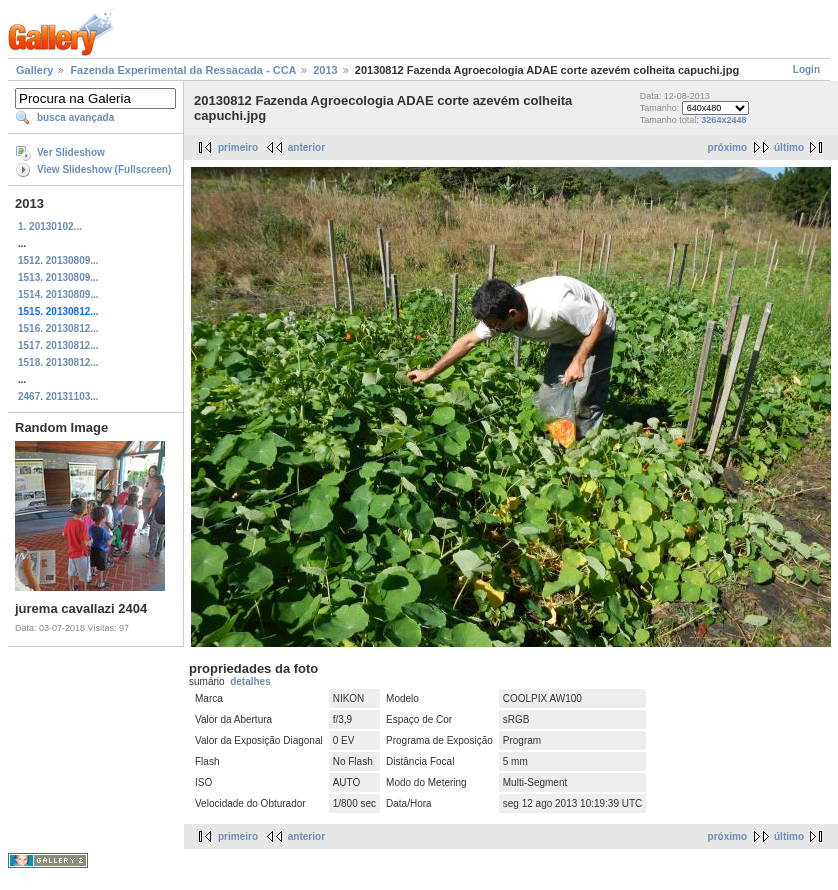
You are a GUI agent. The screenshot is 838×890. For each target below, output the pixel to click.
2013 (325, 70)
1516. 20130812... (58, 328)
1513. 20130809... (58, 277)
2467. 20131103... (58, 396)
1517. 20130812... (58, 345)
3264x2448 (723, 120)
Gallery (34, 70)
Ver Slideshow (71, 152)
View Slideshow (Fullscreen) (104, 169)
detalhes (250, 681)
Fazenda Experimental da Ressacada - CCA (183, 70)
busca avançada (75, 117)
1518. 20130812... (58, 362)
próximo (727, 147)
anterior (306, 147)
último (789, 147)
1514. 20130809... (58, 294)
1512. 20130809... (58, 260)
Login (806, 69)
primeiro (238, 147)
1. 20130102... (50, 226)
